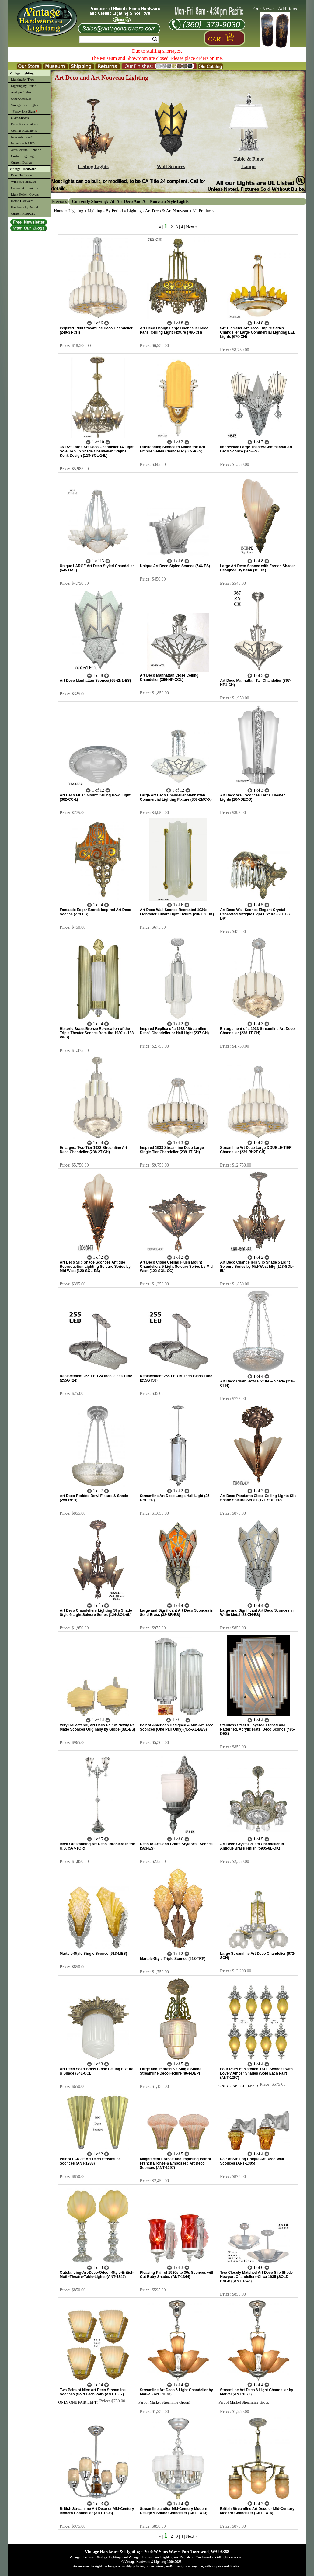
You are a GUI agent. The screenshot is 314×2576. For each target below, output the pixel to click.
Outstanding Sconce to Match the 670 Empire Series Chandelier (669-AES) (172, 449)
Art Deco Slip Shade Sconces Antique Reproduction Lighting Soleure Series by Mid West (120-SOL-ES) (95, 1266)
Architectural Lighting (26, 149)
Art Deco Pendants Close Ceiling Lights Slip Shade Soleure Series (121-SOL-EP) (258, 1498)
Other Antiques (21, 98)
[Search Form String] (119, 39)
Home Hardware (22, 201)
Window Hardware (24, 181)
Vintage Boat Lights (24, 105)
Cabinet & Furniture (24, 188)
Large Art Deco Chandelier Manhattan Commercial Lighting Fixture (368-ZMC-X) (176, 797)
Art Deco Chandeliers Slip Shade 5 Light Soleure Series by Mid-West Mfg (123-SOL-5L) (257, 1266)
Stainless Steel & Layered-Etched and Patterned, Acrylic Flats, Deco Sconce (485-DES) (257, 1729)
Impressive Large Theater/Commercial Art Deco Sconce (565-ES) (256, 449)
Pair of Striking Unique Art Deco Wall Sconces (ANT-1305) (252, 2161)
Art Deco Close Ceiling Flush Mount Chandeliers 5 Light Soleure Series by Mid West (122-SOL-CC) (176, 1266)
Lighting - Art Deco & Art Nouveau (157, 211)
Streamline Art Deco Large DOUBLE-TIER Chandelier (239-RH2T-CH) (256, 1150)
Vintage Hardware (22, 169)
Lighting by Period (23, 86)
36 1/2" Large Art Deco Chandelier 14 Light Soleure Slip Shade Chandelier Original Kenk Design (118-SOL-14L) (97, 451)
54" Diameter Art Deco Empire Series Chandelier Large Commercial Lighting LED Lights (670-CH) (257, 332)
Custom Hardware (23, 213)
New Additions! (21, 137)
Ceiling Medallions (24, 130)
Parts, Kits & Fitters (24, 124)
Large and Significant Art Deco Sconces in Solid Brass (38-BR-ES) (177, 1612)
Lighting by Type (22, 79)
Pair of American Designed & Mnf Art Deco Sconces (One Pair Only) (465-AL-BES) (177, 1727)
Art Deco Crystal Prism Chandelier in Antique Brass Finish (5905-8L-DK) (252, 1846)
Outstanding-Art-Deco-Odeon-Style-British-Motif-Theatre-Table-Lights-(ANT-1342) (97, 2274)
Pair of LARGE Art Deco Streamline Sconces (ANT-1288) (90, 2161)
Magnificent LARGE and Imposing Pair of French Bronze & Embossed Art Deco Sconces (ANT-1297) (175, 2163)
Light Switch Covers (25, 194)
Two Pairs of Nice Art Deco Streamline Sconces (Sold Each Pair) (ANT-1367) (93, 2392)
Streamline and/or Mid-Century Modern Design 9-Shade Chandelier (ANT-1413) (173, 2511)
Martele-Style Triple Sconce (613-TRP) (172, 1959)
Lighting (75, 211)
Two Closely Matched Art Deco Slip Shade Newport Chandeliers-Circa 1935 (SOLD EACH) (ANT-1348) (256, 2276)
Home (59, 211)
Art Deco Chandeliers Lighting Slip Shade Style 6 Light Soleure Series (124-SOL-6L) (96, 1612)
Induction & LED (23, 143)
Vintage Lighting (21, 73)
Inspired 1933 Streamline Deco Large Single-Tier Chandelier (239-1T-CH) (172, 1150)
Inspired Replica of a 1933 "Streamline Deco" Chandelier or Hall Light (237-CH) (174, 1031)
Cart (216, 39)
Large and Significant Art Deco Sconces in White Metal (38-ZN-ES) (257, 1612)
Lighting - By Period (105, 211)
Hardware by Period (24, 207)
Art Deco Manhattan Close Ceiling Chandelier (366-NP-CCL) (169, 677)
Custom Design (21, 162)
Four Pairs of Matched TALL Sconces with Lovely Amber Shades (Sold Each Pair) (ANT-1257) (256, 2073)
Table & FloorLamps (249, 160)
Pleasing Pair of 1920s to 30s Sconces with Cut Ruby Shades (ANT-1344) (177, 2274)
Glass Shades (20, 118)
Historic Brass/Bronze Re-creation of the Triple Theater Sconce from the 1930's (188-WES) (97, 1033)
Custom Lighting (22, 156)
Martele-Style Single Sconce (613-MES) (93, 1953)
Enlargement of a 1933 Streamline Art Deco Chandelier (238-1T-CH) (257, 1031)
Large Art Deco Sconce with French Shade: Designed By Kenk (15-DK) (257, 568)
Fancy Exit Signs (24, 111)
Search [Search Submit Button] (155, 39)
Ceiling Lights (93, 163)
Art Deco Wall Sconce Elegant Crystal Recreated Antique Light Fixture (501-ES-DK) (255, 914)
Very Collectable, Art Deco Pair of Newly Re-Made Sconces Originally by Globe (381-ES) (98, 1727)
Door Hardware (21, 175)
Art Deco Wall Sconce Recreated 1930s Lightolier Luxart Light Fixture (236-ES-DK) (177, 912)
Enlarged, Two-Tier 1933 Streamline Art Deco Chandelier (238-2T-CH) (93, 1150)
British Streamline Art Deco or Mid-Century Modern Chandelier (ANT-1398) (97, 2511)
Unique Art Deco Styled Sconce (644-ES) (175, 566)
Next (190, 227)
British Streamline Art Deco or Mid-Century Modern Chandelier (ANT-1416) (257, 2511)
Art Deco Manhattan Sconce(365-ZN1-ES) (95, 680)
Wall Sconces (171, 163)
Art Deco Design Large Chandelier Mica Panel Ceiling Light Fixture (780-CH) (174, 330)
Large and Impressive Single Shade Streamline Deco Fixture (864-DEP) (170, 2071)
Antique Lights (21, 92)
